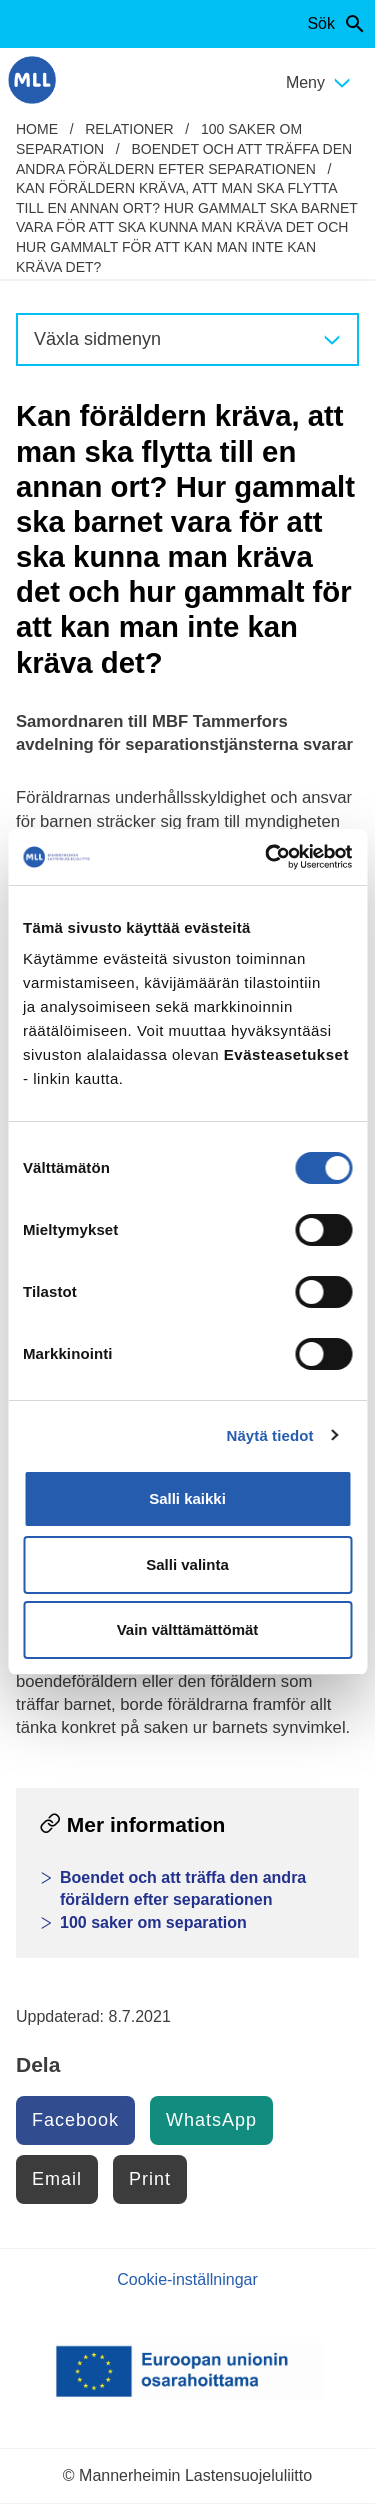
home (37, 129)
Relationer (129, 129)
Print (150, 2179)
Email (57, 2179)
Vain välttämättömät (188, 1629)
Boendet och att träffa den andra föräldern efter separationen (183, 1888)
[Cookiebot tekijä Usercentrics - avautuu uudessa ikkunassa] (267, 857)
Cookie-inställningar (187, 2279)
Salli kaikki (187, 1498)
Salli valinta (187, 1564)
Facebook (75, 2120)
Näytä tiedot (270, 1435)
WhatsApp (211, 2120)
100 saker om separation (153, 1922)
